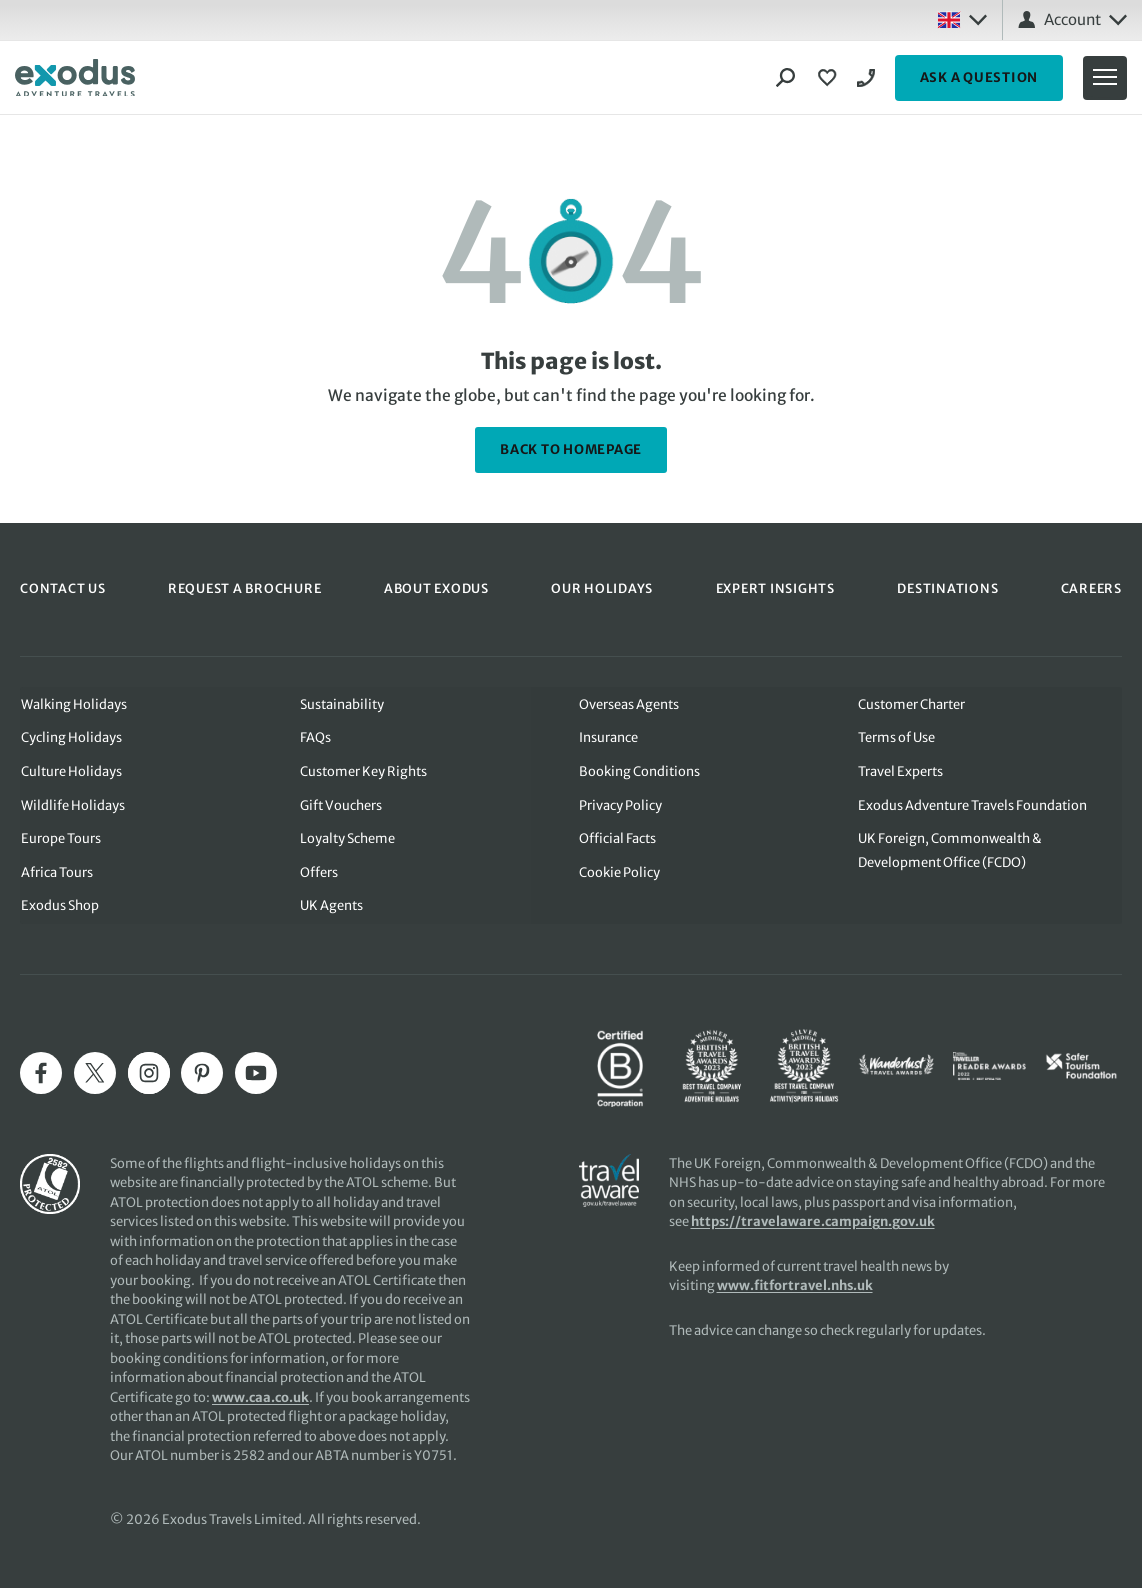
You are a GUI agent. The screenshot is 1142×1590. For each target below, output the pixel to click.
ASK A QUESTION (979, 77)
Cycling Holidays (70, 737)
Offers (319, 873)
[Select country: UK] (962, 20)
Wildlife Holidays (72, 805)
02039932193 (869, 78)
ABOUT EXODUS (437, 588)
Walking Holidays (73, 703)
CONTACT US (63, 588)
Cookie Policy (619, 873)
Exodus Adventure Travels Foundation (973, 805)
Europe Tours (60, 839)
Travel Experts (901, 771)
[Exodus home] (75, 78)
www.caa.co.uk (260, 1399)
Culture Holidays (70, 771)
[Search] (786, 78)
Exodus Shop (59, 907)
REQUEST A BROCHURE (244, 588)
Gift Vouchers (341, 805)
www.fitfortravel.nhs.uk (796, 1287)
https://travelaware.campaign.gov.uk (813, 1223)
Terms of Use (897, 737)
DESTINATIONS (947, 588)
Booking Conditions (639, 771)
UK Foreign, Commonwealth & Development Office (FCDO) (951, 851)
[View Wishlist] (830, 78)
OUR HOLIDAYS (602, 588)
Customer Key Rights (363, 771)
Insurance (608, 737)
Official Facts (617, 839)
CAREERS (1090, 588)
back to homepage (571, 449)
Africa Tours (56, 873)
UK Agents (331, 907)
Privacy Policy (620, 805)
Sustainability (342, 703)
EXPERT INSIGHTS (774, 588)
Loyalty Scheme (347, 839)
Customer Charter (912, 703)
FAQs (315, 737)
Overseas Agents (629, 703)
